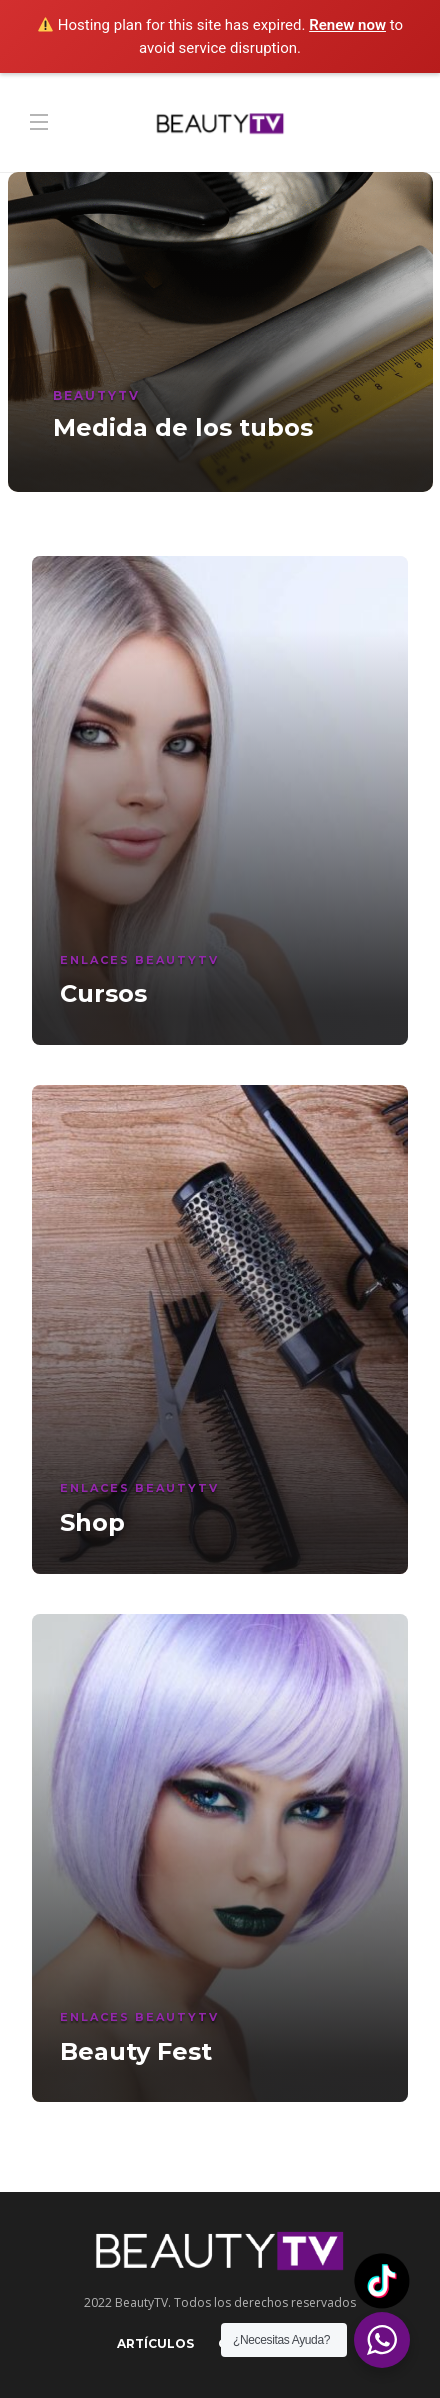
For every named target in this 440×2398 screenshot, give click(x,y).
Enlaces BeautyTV (139, 960)
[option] (220, 332)
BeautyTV (96, 395)
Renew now (347, 25)
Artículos (155, 2343)
